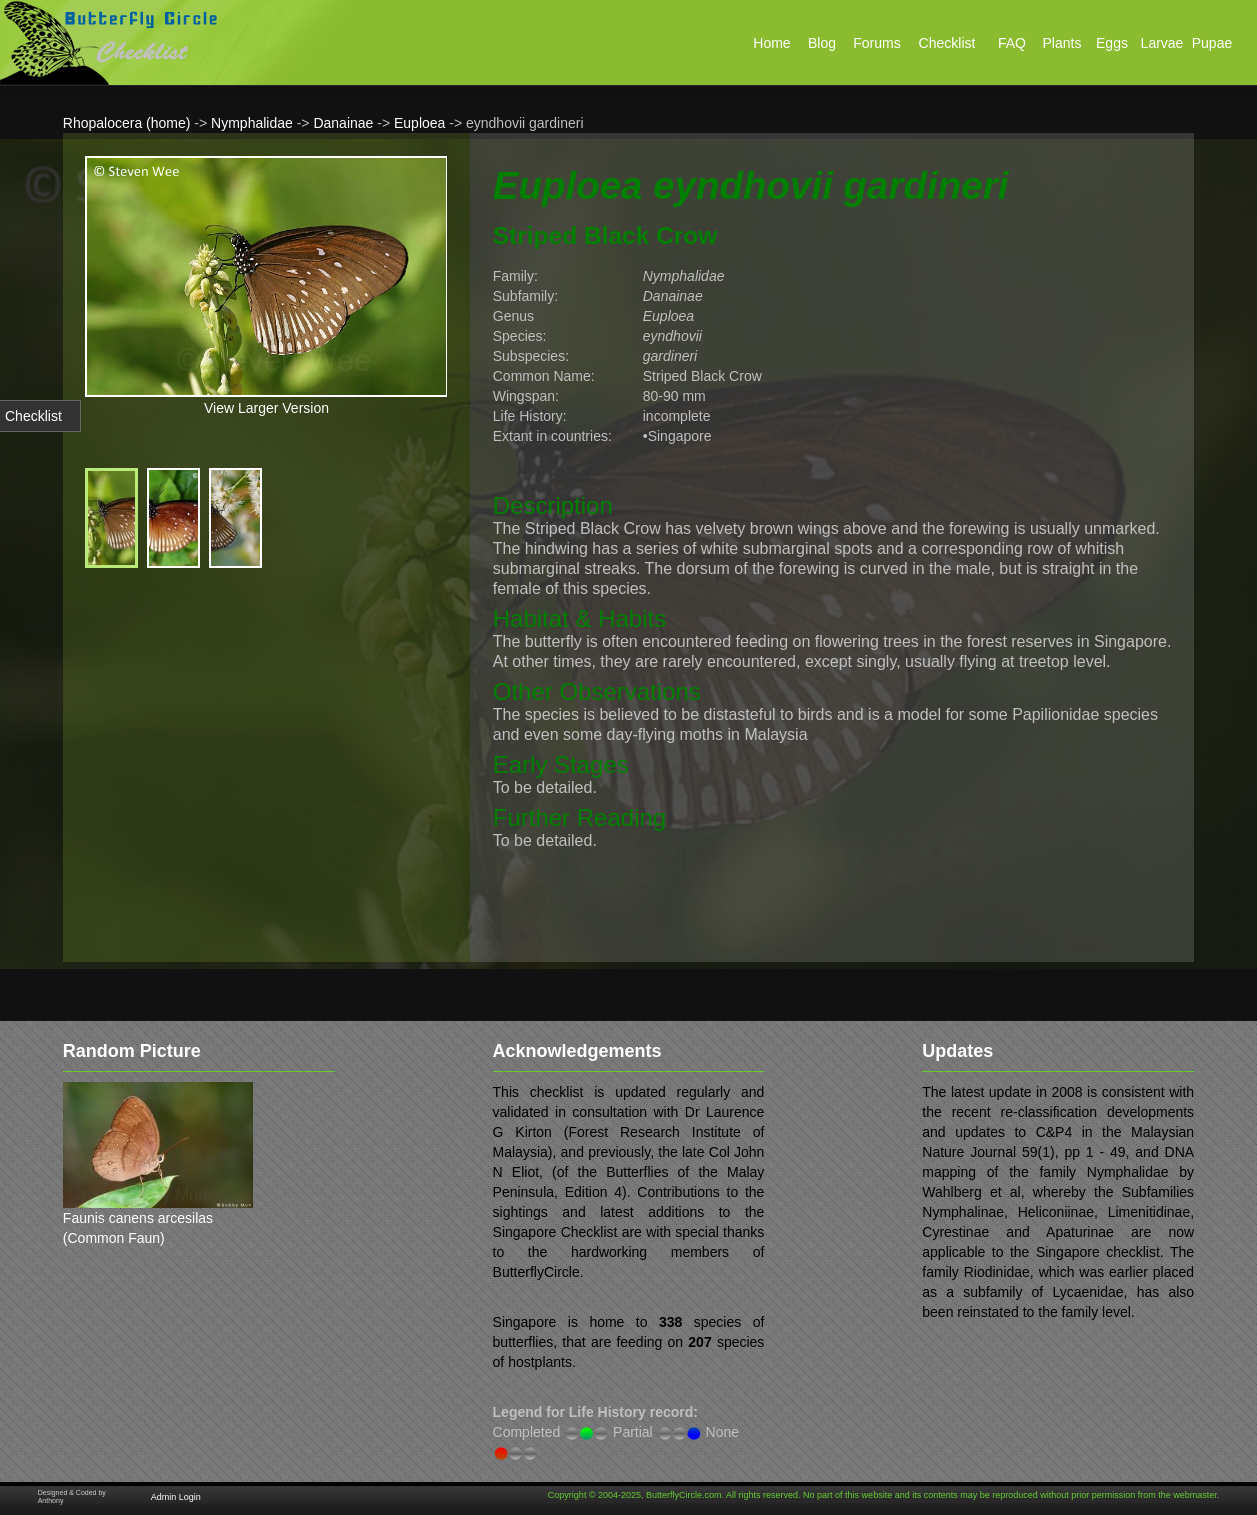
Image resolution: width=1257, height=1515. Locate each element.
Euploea (419, 123)
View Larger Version (266, 408)
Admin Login (176, 1497)
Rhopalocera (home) (127, 123)
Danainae (343, 123)
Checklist (33, 416)
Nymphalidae (252, 123)
